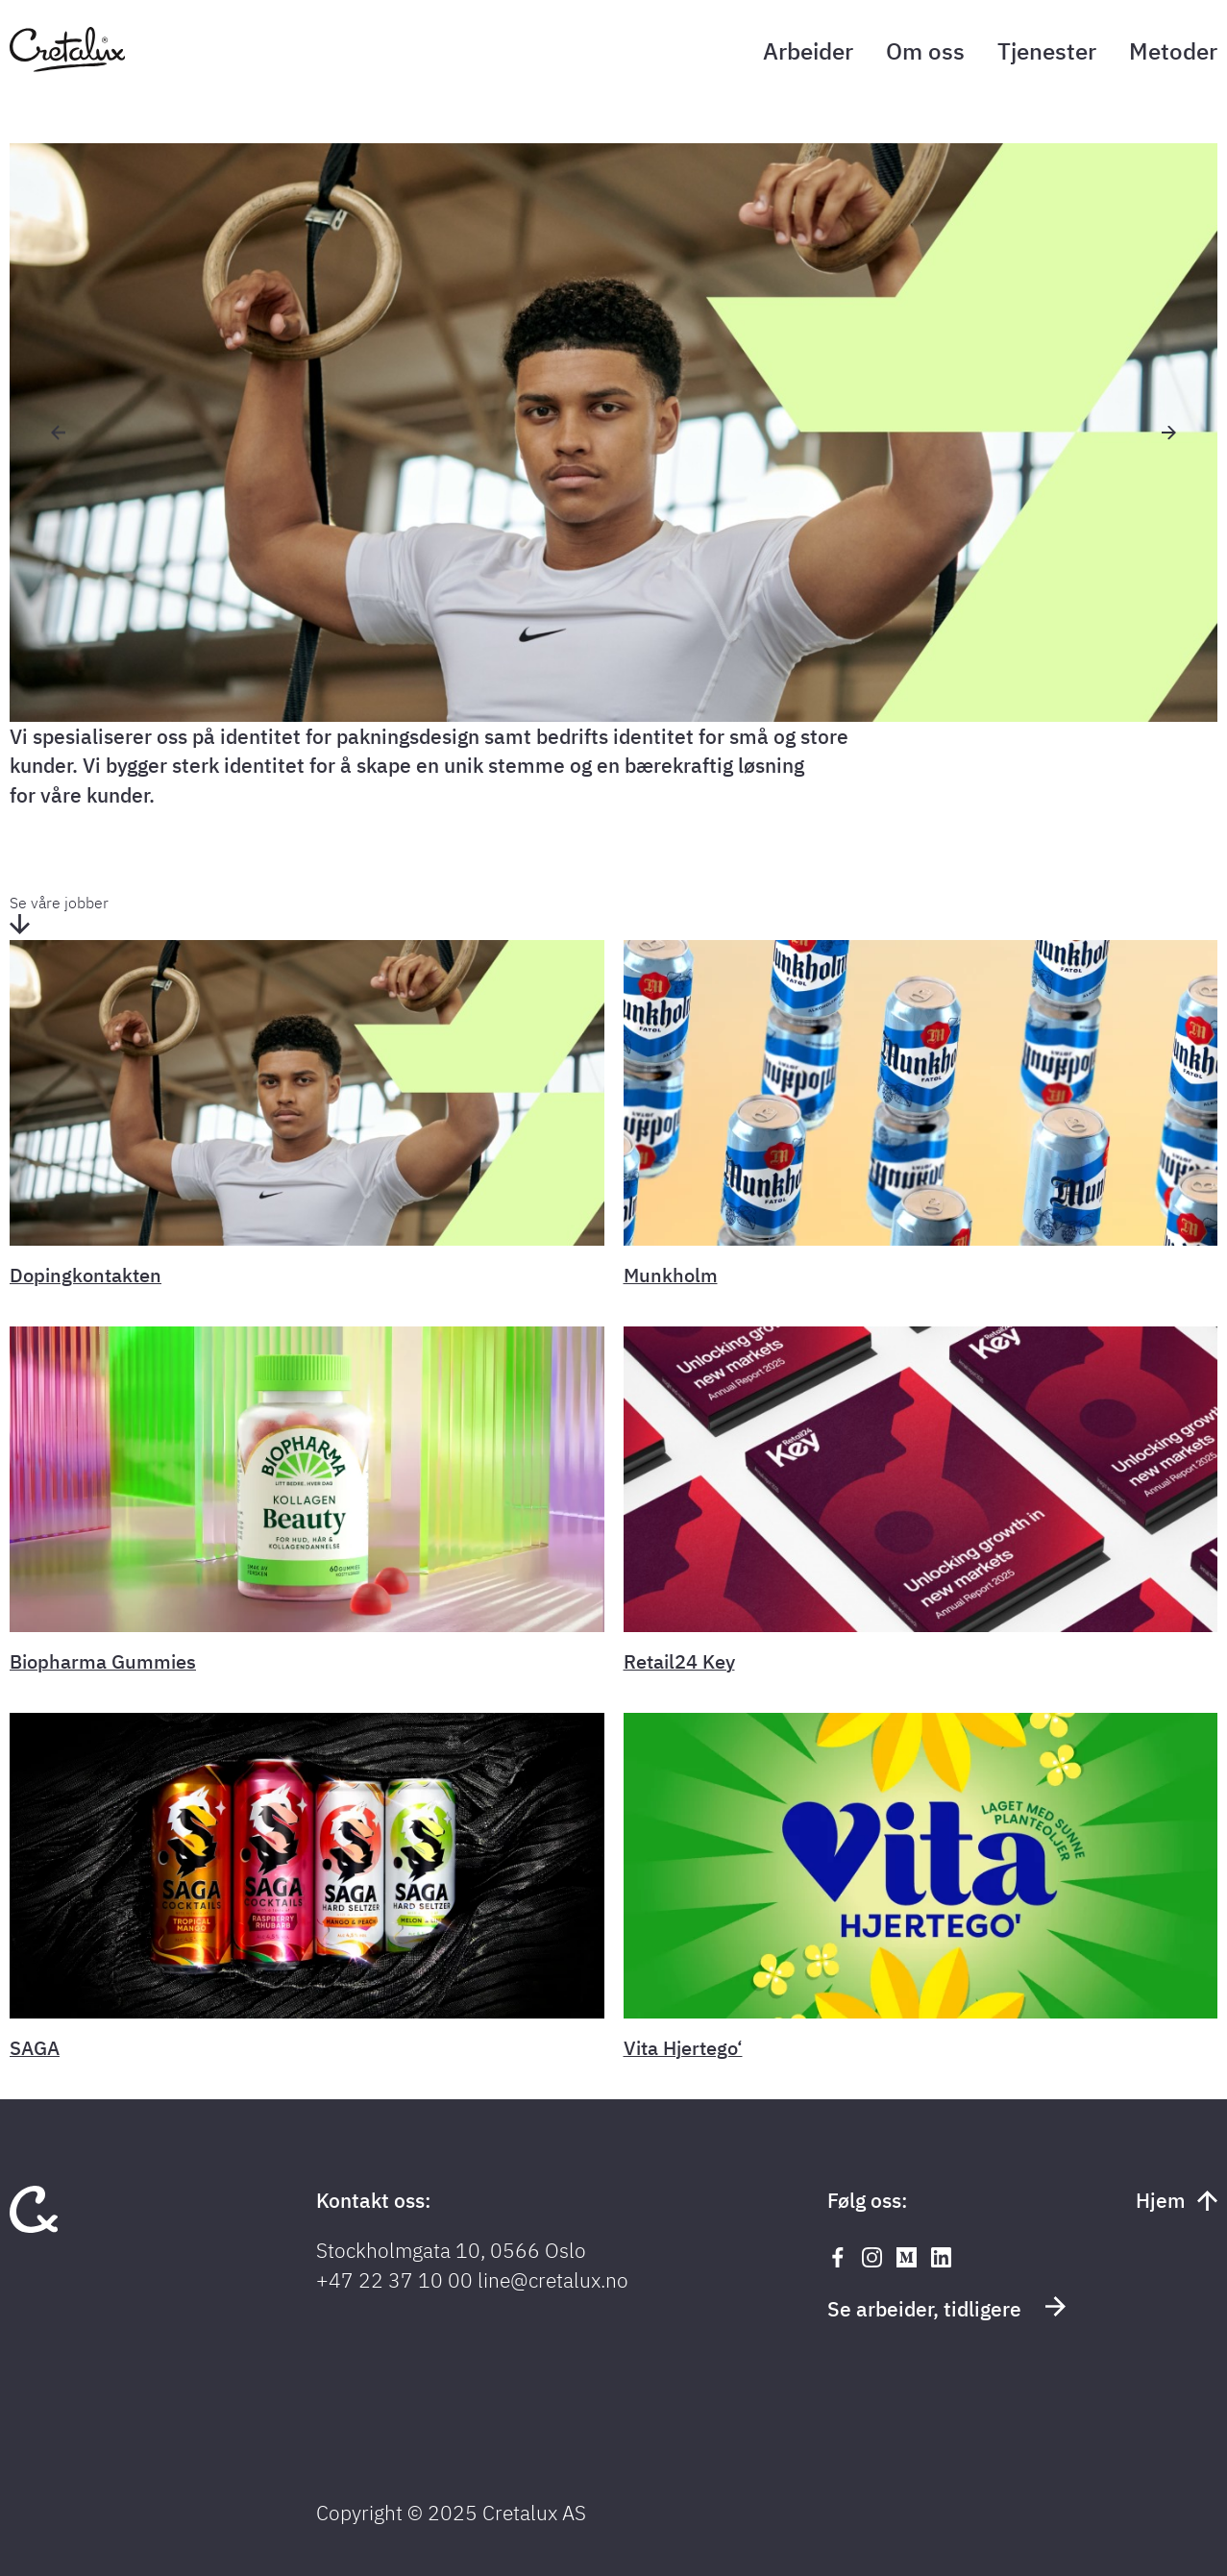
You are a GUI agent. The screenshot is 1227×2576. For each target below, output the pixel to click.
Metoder (1173, 51)
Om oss (925, 51)
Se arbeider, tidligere (946, 2308)
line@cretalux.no (553, 2279)
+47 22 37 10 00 (394, 2279)
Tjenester (1046, 51)
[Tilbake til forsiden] (67, 66)
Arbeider (808, 51)
